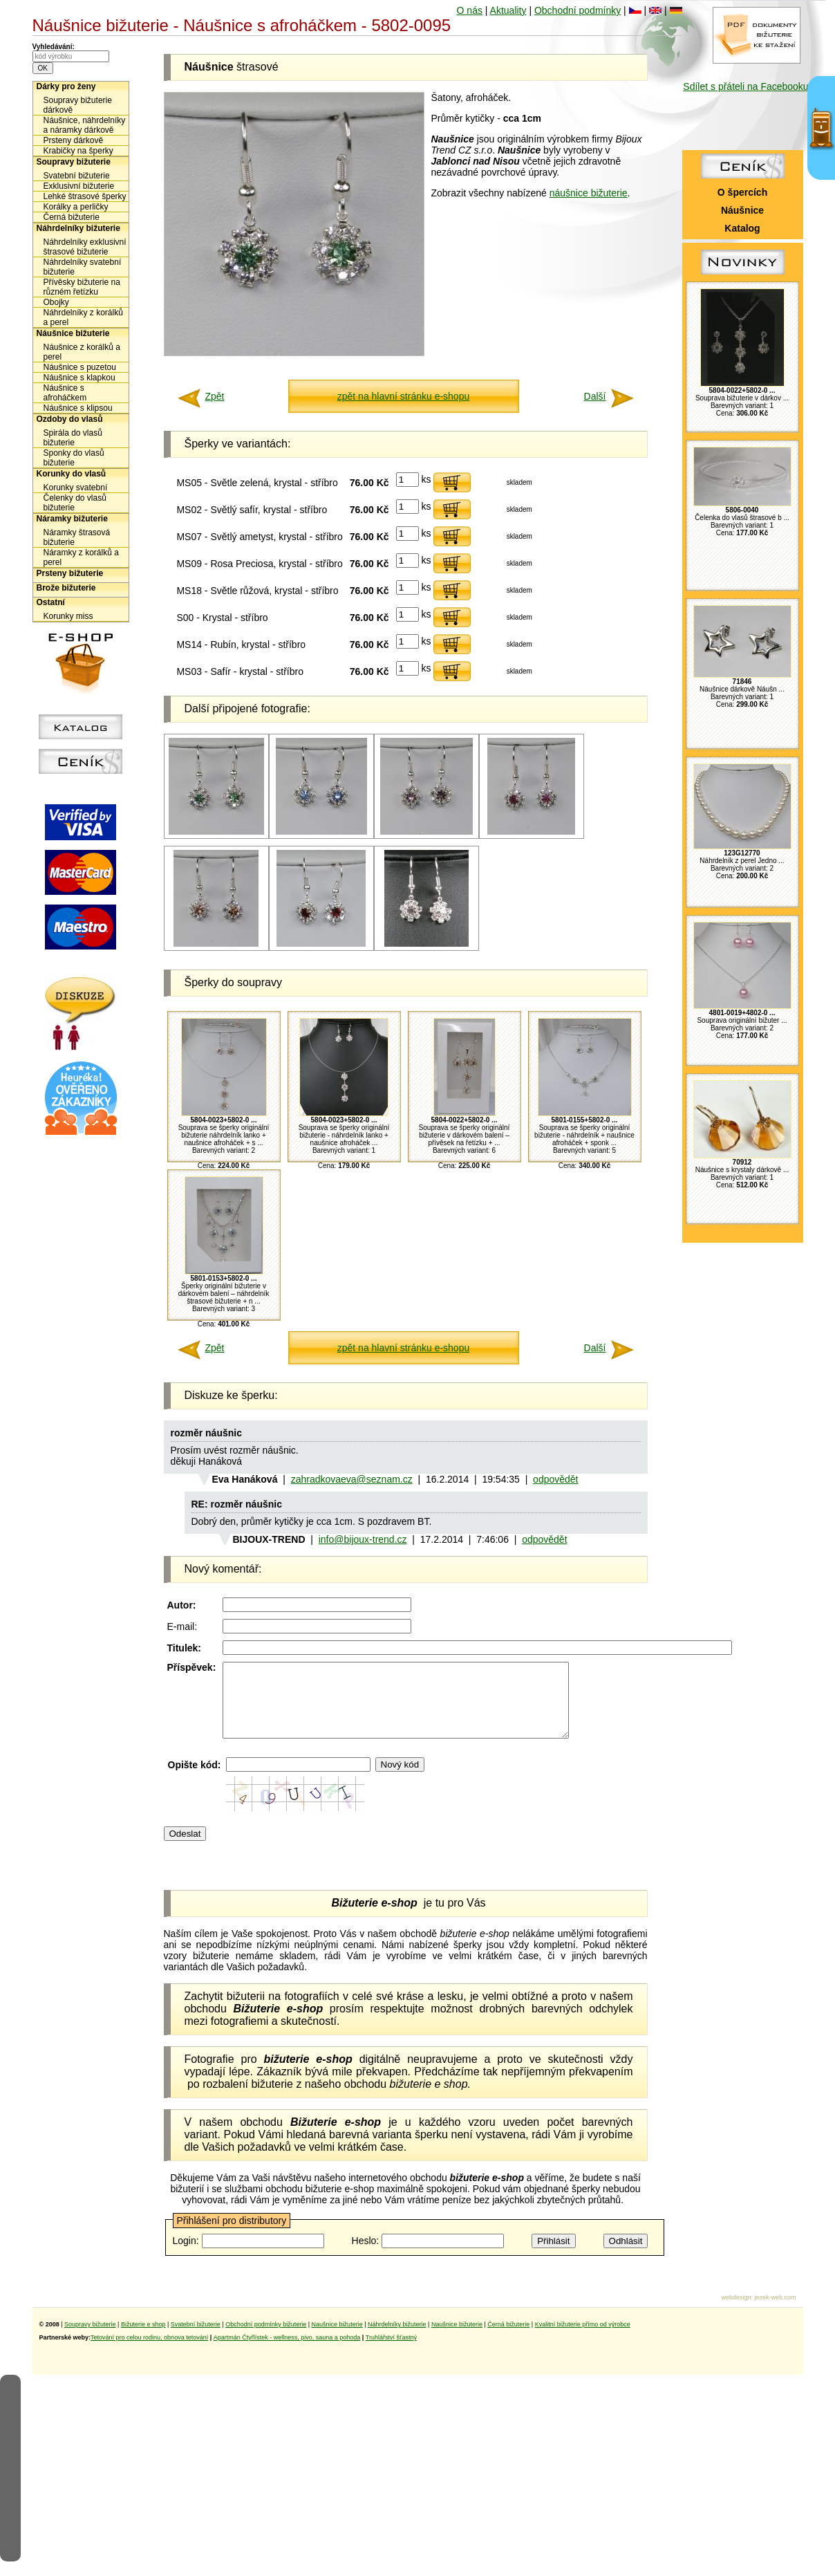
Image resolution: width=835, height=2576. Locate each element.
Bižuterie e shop (143, 2338)
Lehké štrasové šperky (85, 196)
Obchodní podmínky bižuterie (265, 2338)
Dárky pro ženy (66, 86)
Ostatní (51, 602)
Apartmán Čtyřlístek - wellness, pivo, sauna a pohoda (287, 2351)
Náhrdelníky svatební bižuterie (83, 267)
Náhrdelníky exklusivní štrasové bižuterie (85, 247)
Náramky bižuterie (72, 518)
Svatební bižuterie (77, 175)
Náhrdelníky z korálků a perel (83, 317)
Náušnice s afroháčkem (65, 392)
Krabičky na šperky (78, 151)
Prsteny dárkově (74, 140)
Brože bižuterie (66, 588)
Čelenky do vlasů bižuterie (75, 502)
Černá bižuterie (72, 217)
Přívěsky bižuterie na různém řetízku (82, 287)
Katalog (742, 228)
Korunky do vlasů (71, 474)
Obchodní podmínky (577, 10)
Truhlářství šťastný (391, 2351)
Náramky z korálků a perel (81, 557)
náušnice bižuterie (589, 192)
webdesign (736, 2311)
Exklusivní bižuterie (79, 186)
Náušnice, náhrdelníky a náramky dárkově (85, 125)
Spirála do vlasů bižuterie (73, 437)
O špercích (742, 192)
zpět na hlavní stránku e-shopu (403, 396)
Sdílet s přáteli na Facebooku (745, 86)
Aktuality (508, 10)
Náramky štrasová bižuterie (77, 537)
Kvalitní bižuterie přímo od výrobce (582, 2338)
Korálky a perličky (76, 207)
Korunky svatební (76, 487)
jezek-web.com (775, 2311)
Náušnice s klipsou (78, 408)
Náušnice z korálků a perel (82, 352)
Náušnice (742, 210)
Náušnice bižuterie (73, 333)
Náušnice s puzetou (80, 367)
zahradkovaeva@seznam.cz (352, 1479)
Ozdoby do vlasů (70, 419)
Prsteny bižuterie (70, 573)
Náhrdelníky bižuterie (78, 228)
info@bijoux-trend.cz (363, 1539)
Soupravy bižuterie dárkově (78, 105)
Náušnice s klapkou (79, 377)
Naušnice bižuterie (337, 2338)
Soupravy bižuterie (74, 162)
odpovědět (555, 1479)
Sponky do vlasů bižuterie (74, 457)
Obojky (56, 302)
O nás (469, 10)
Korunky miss (68, 616)
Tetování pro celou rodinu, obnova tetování (149, 2351)
